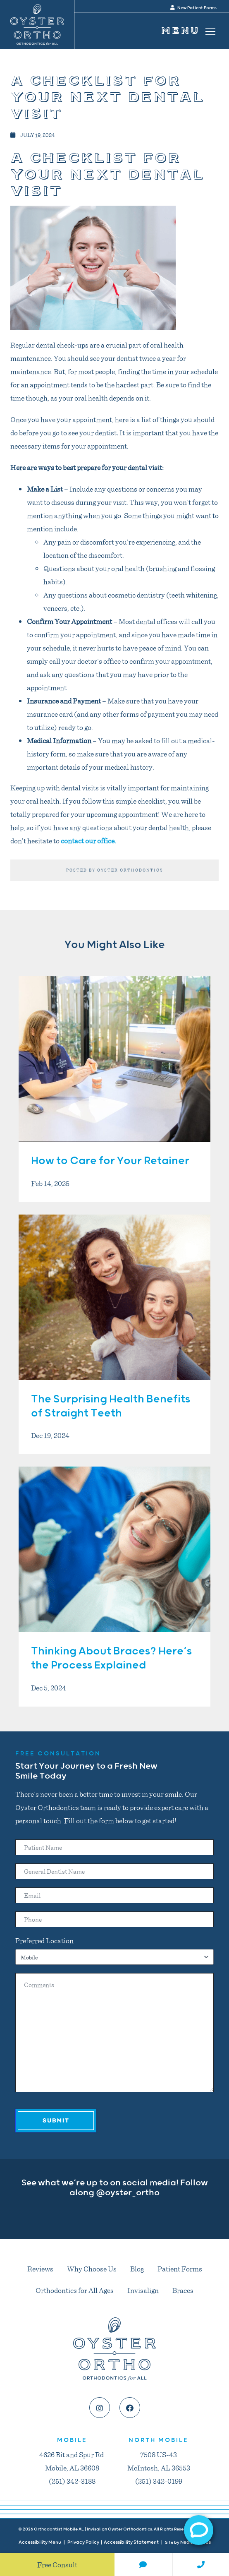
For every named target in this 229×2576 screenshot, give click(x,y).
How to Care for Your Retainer (110, 1161)
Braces (182, 2290)
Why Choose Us (92, 2269)
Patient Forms (179, 2269)
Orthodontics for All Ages (75, 2290)
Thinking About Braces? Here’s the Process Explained (111, 1658)
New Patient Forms (193, 7)
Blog (137, 2269)
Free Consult (57, 2564)
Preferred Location (44, 1940)
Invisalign (143, 2290)
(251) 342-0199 (158, 2481)
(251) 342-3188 (72, 2481)
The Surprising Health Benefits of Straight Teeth (110, 1406)
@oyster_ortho (128, 2193)
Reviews (40, 2269)
